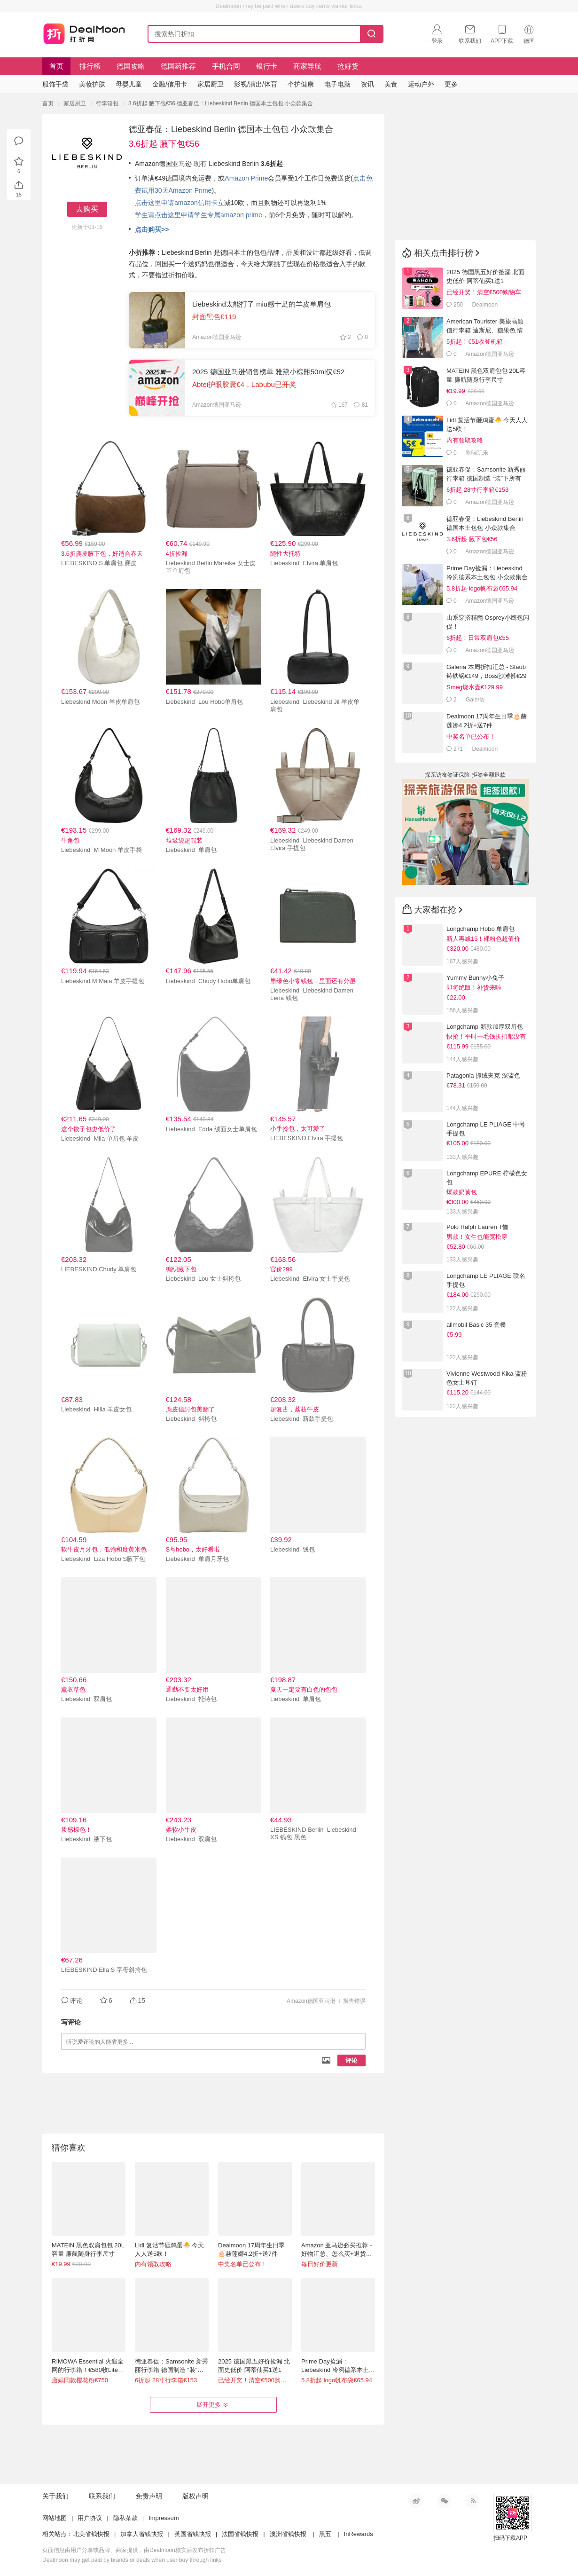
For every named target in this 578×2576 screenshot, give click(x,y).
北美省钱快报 (91, 2533)
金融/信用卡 (169, 84)
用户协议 (90, 2517)
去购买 (87, 209)
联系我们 (102, 2496)
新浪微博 (416, 2501)
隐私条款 (125, 2517)
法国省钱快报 (240, 2533)
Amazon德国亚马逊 (311, 2001)
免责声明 (149, 2496)
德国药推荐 (178, 66)
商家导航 (307, 66)
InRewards (358, 2533)
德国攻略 (131, 66)
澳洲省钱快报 (288, 2533)
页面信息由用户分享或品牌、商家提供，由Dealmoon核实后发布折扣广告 (134, 2550)
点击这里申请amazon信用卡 (176, 202)
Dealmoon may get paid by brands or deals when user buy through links (132, 2560)
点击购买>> (152, 229)
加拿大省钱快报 (141, 2533)
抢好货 (348, 66)
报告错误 (354, 2001)
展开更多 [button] (213, 2404)
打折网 (84, 31)
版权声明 (195, 2496)
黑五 (325, 2533)
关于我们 (55, 2496)
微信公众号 (444, 2501)
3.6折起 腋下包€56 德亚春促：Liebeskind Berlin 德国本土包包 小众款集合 (220, 103)
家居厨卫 (74, 103)
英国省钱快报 (192, 2533)
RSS (472, 2501)
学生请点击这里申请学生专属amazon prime (198, 215)
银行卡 (266, 66)
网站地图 (54, 2517)
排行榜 (90, 66)
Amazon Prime (246, 178)
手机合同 (226, 66)
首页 (56, 66)
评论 (351, 2060)
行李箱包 (107, 103)
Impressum (163, 2517)
